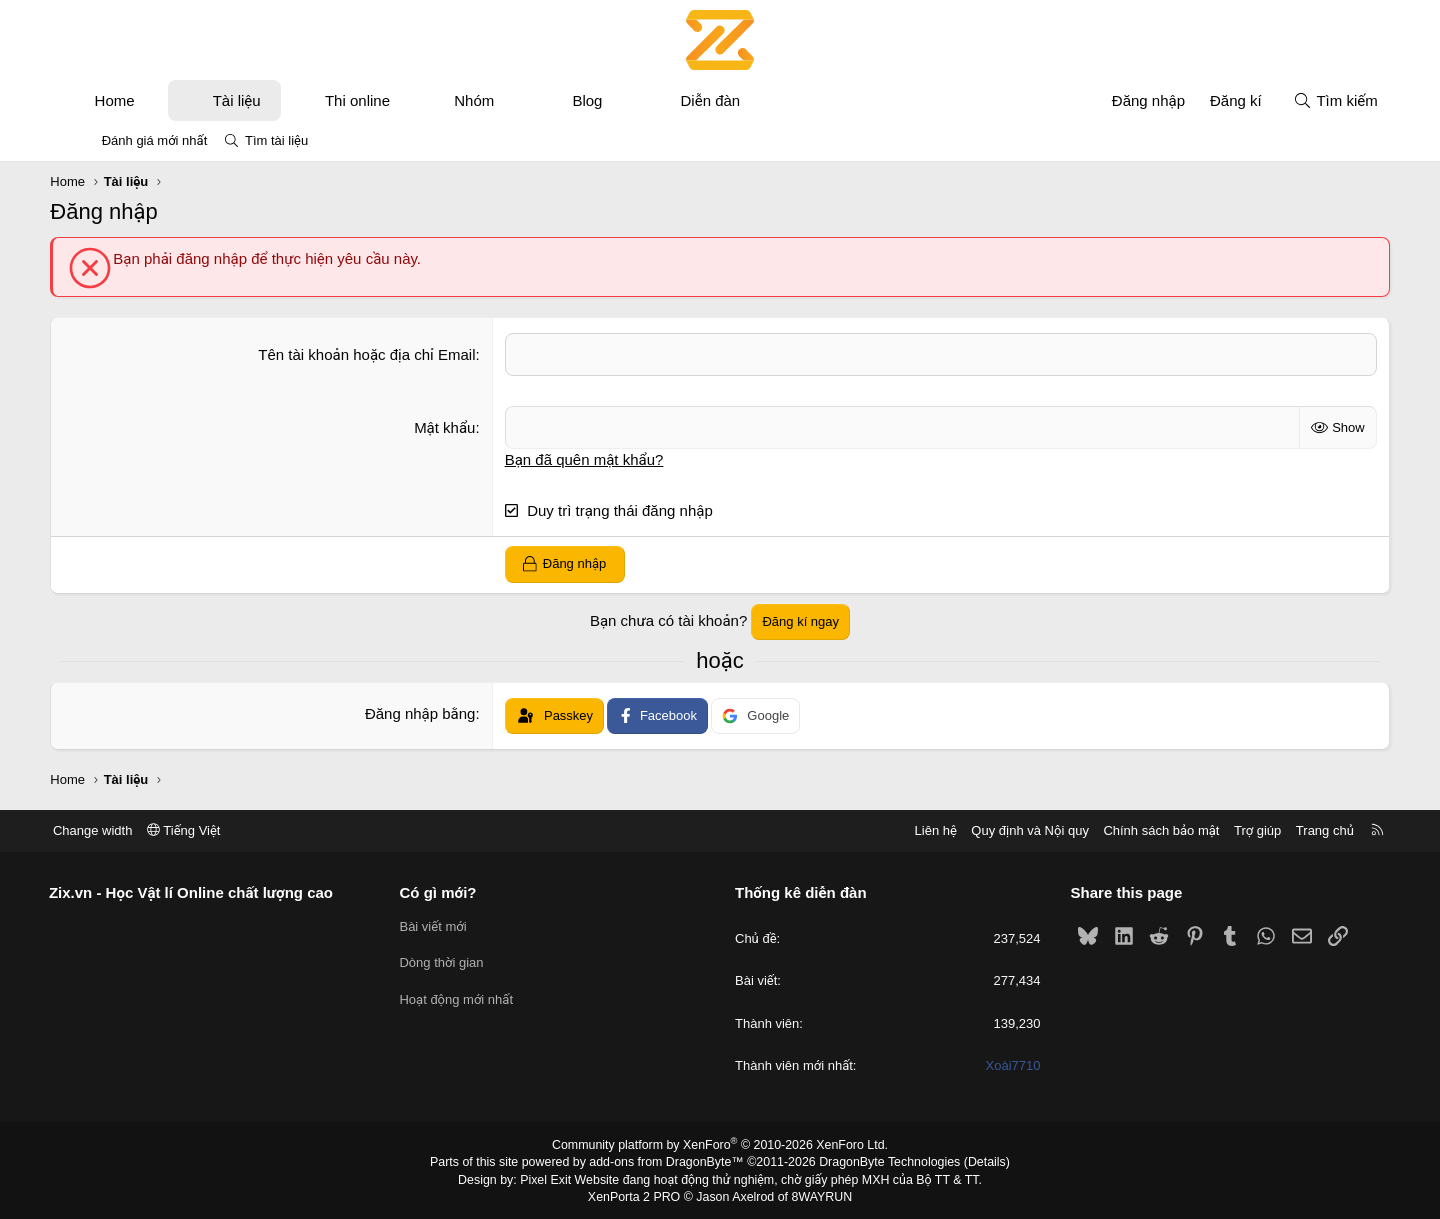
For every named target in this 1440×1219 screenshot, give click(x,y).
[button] (182, 100)
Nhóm (504, 100)
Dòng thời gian (460, 962)
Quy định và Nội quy (994, 830)
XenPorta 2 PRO (636, 1195)
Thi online (387, 100)
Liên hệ (899, 830)
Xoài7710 (995, 1065)
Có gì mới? (456, 892)
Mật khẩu (454, 427)
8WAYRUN (818, 1195)
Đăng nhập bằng (430, 713)
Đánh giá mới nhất (155, 140)
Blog (617, 100)
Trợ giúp (1221, 830)
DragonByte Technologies (884, 1162)
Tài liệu (266, 100)
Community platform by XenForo (720, 1145)
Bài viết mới (451, 926)
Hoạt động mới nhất (475, 999)
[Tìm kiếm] (1306, 100)
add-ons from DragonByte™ (668, 1162)
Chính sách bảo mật (1125, 830)
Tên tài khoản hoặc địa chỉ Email (376, 354)
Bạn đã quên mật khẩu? (594, 459)
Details (978, 1162)
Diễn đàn (740, 100)
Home (144, 100)
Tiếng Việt (220, 830)
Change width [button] (129, 830)
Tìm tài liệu (276, 140)
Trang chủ (1289, 830)
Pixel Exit (551, 1179)
